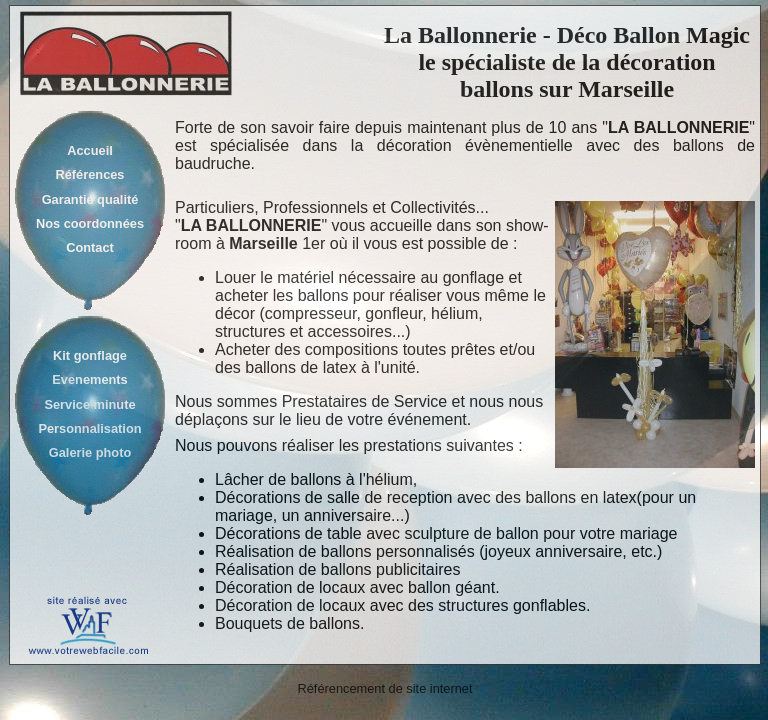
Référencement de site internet (385, 688)
